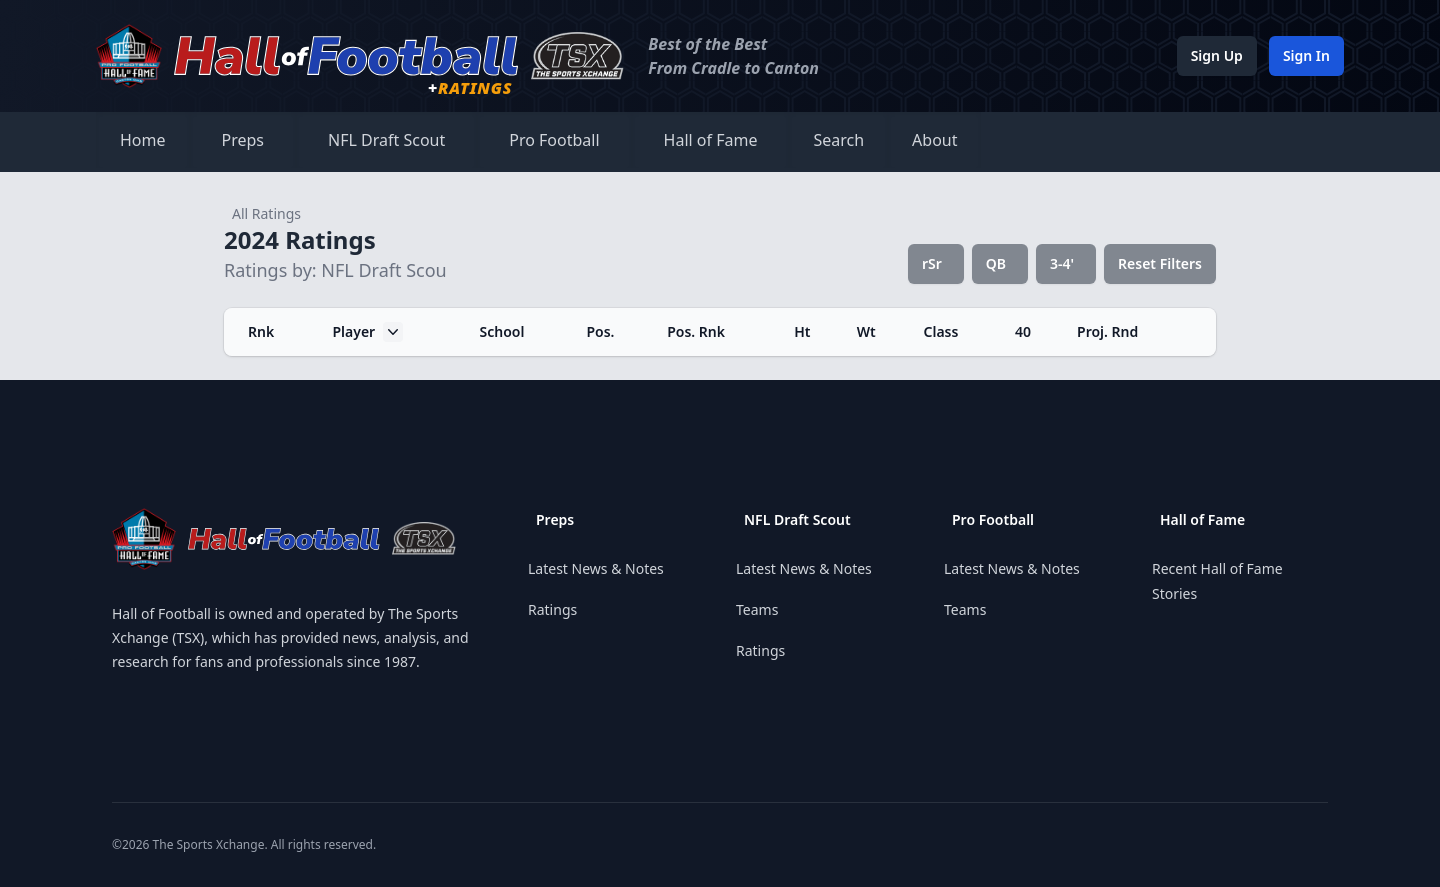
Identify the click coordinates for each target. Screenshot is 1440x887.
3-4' (1062, 263)
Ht (802, 331)
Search (838, 140)
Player (368, 332)
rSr (932, 263)
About (934, 140)
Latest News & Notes (596, 568)
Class (941, 331)
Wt (866, 331)
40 (1023, 331)
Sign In (1306, 55)
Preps (243, 140)
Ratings (552, 609)
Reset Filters (1160, 263)
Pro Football (554, 140)
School (502, 331)
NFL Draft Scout (386, 140)
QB (996, 263)
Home (143, 140)
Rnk (261, 331)
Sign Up (1217, 55)
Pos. (600, 331)
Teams (757, 609)
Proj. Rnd (1107, 331)
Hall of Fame (711, 140)
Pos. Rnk (696, 331)
